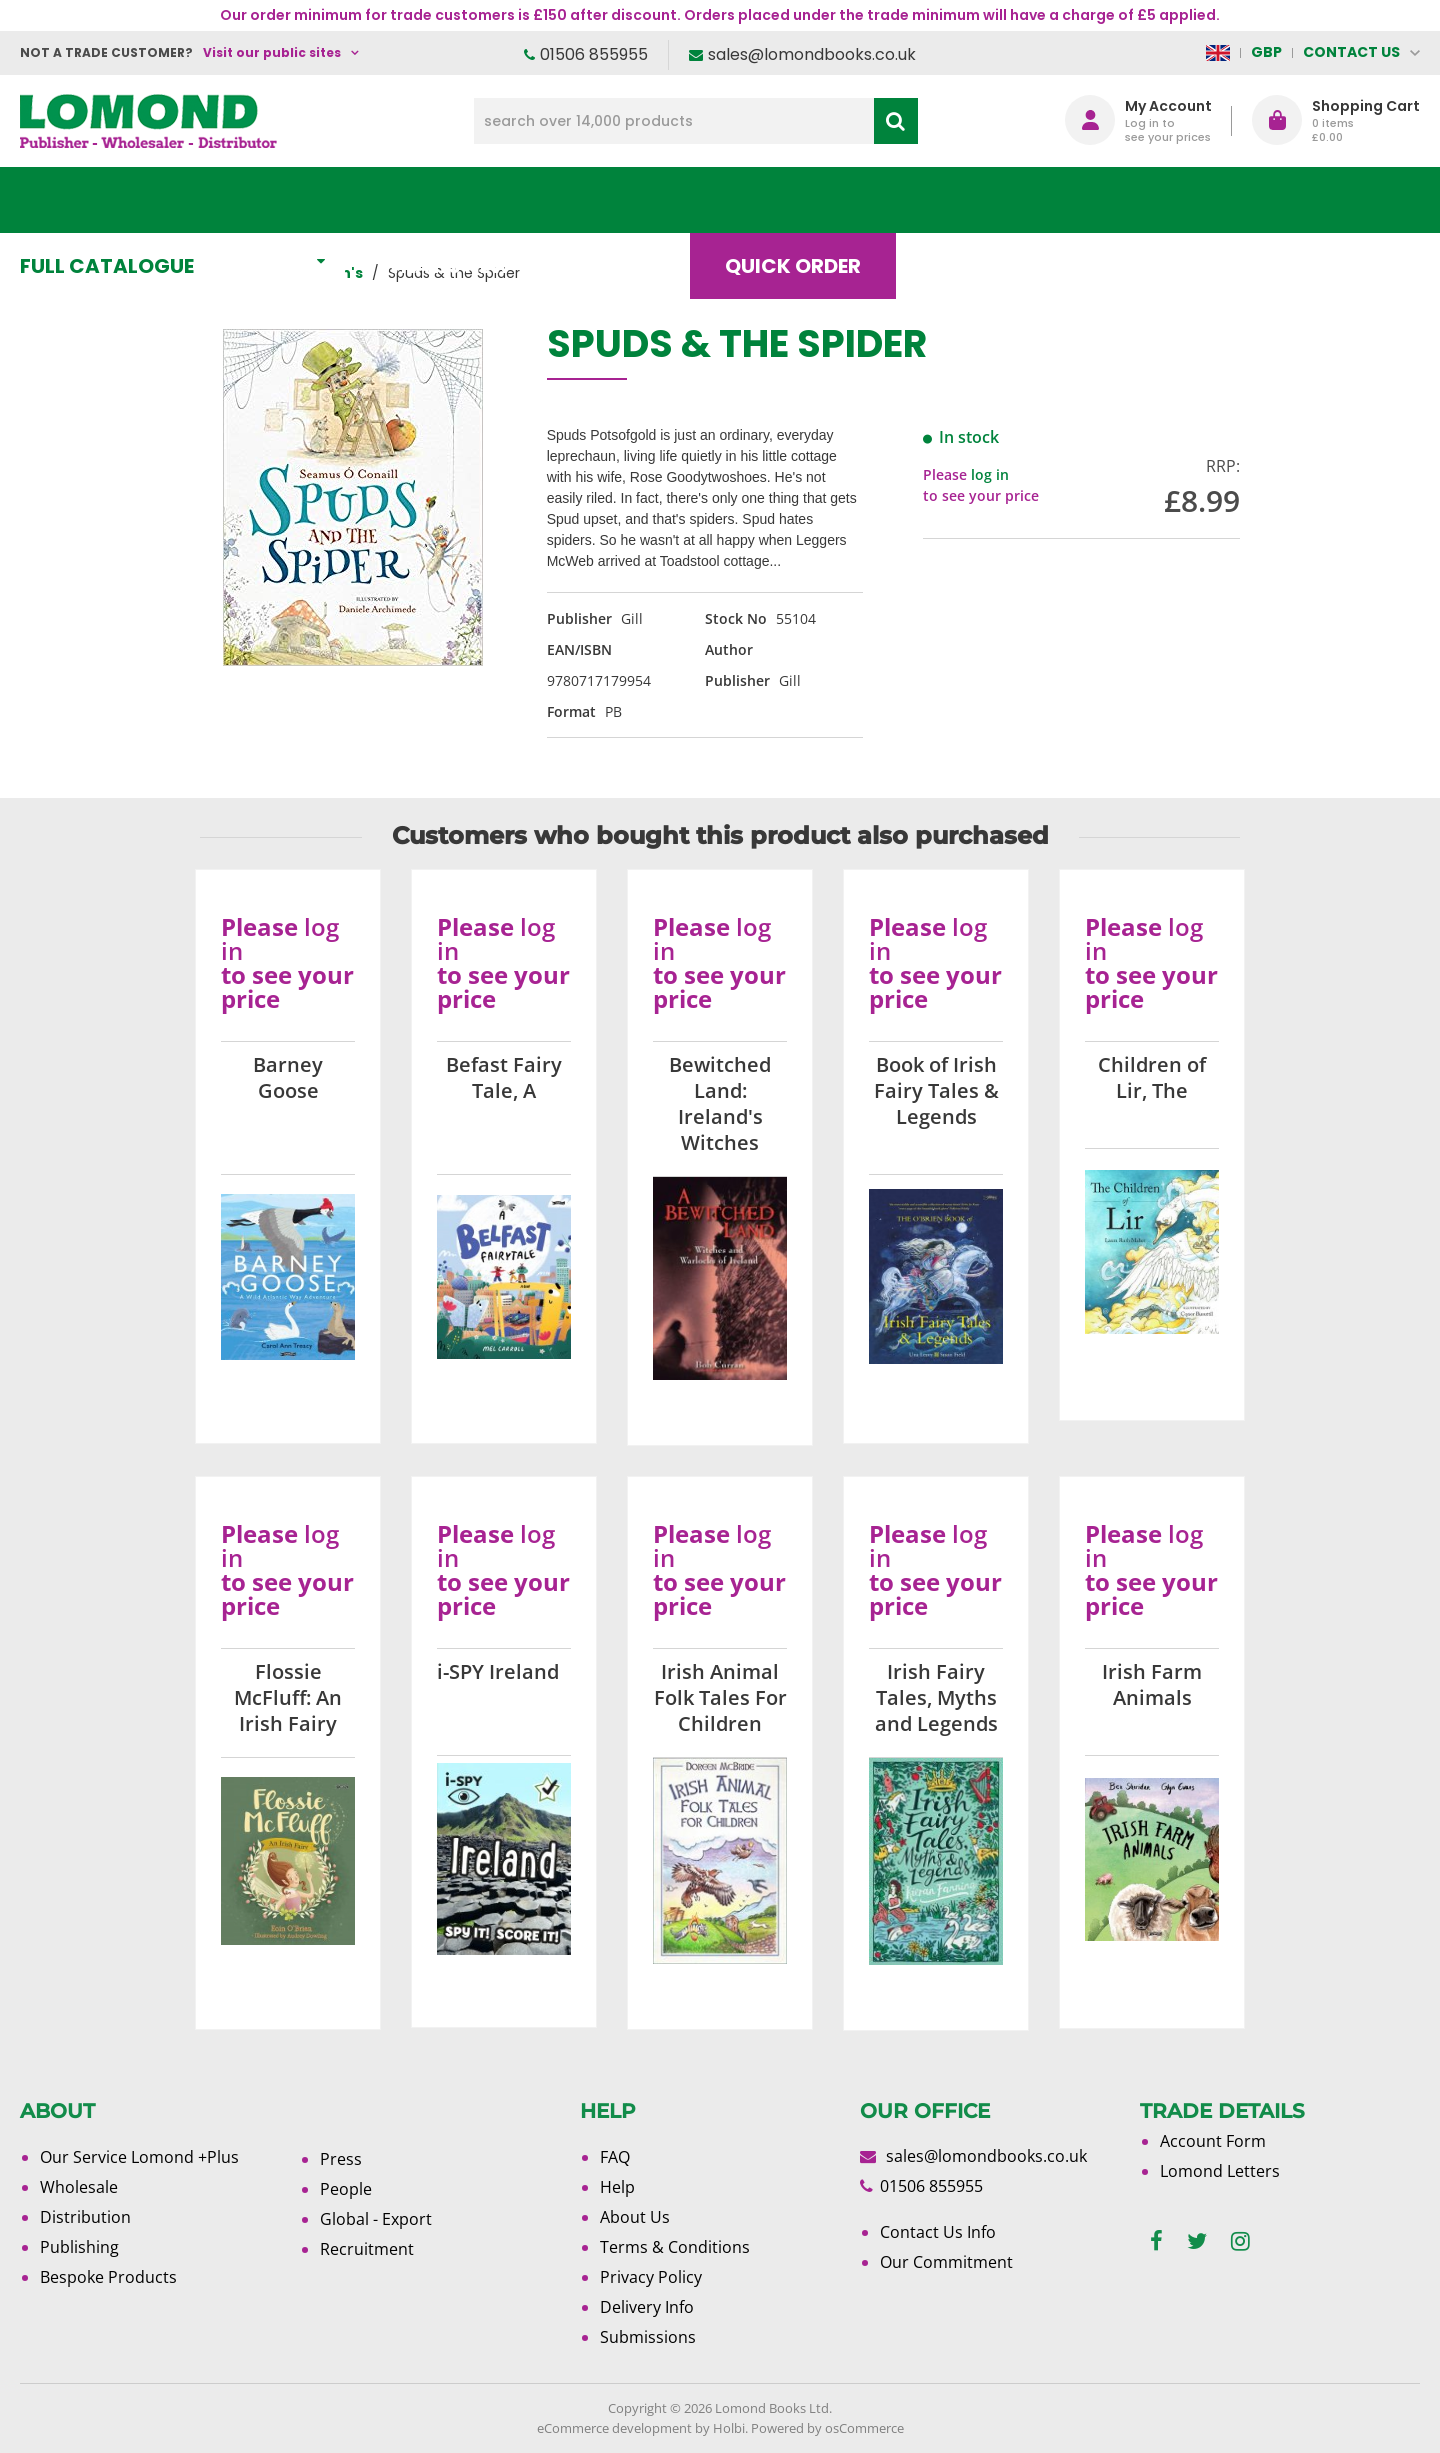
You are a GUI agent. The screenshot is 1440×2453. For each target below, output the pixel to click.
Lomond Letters (1220, 2171)
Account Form (1213, 2141)
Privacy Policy (651, 2277)
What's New (465, 200)
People (346, 2189)
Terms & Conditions (675, 2247)
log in (990, 474)
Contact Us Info (938, 2232)
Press (341, 2159)
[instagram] (1240, 2241)
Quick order (809, 200)
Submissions (648, 2337)
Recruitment (367, 2249)
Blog (974, 200)
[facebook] (1156, 2241)
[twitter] (1197, 2241)
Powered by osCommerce (827, 2428)
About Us (1123, 200)
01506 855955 (594, 54)
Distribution (85, 2217)
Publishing (79, 2247)
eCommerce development (614, 2428)
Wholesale (79, 2187)
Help (617, 2187)
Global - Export (376, 2219)
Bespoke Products (108, 2277)
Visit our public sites (272, 52)
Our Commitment (946, 2262)
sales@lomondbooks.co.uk (812, 54)
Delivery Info (647, 2307)
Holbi (729, 2428)
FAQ (615, 2157)
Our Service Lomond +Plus (139, 2157)
